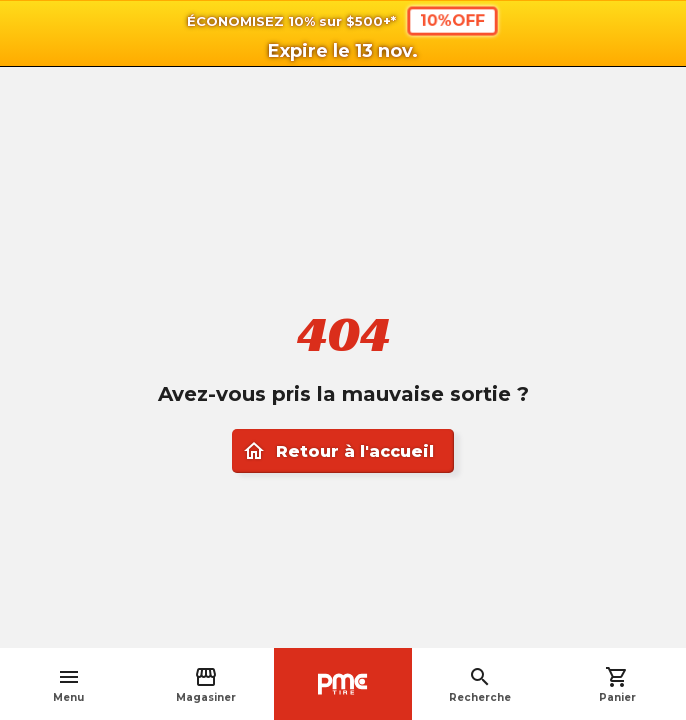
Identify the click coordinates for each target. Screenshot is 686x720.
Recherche (480, 684)
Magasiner (206, 684)
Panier (617, 684)
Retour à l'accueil (338, 451)
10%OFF (452, 20)
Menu (68, 684)
